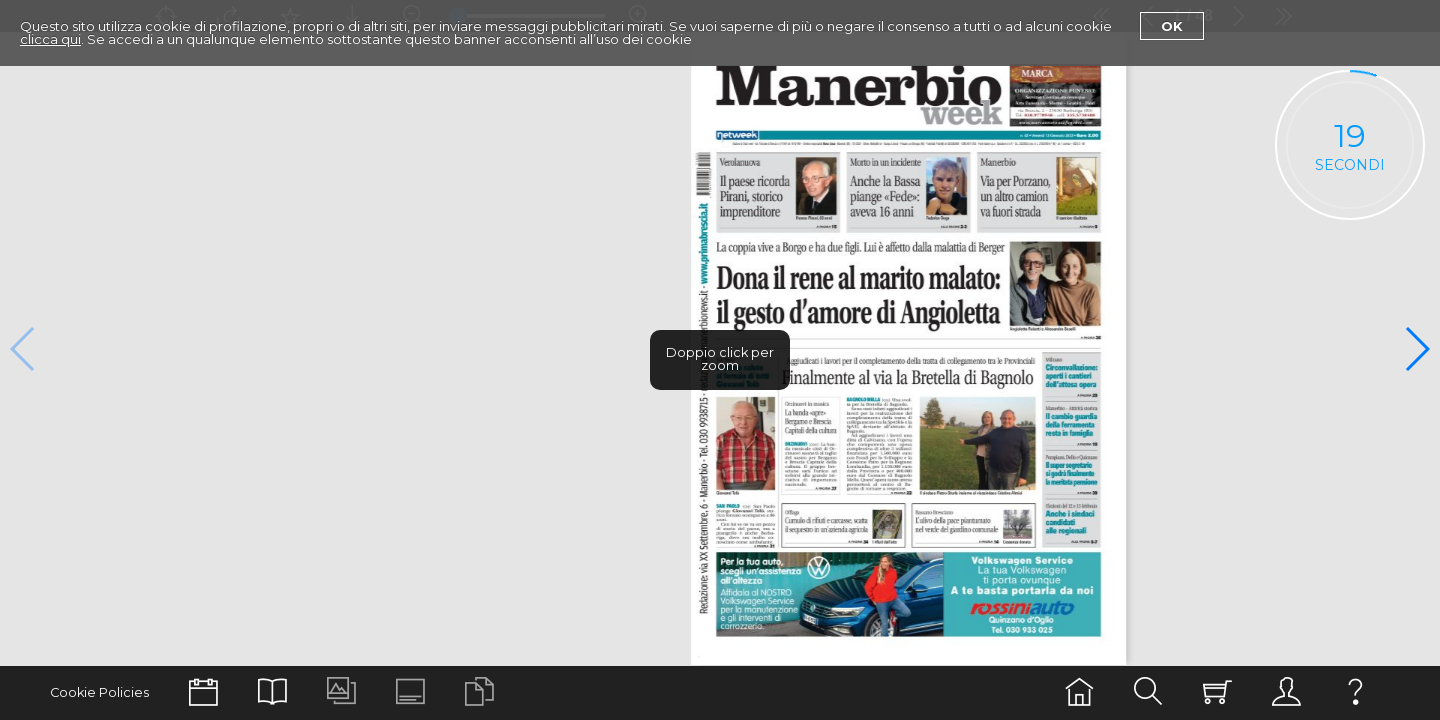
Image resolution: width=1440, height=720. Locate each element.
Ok (1172, 26)
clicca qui (50, 39)
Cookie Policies (99, 692)
